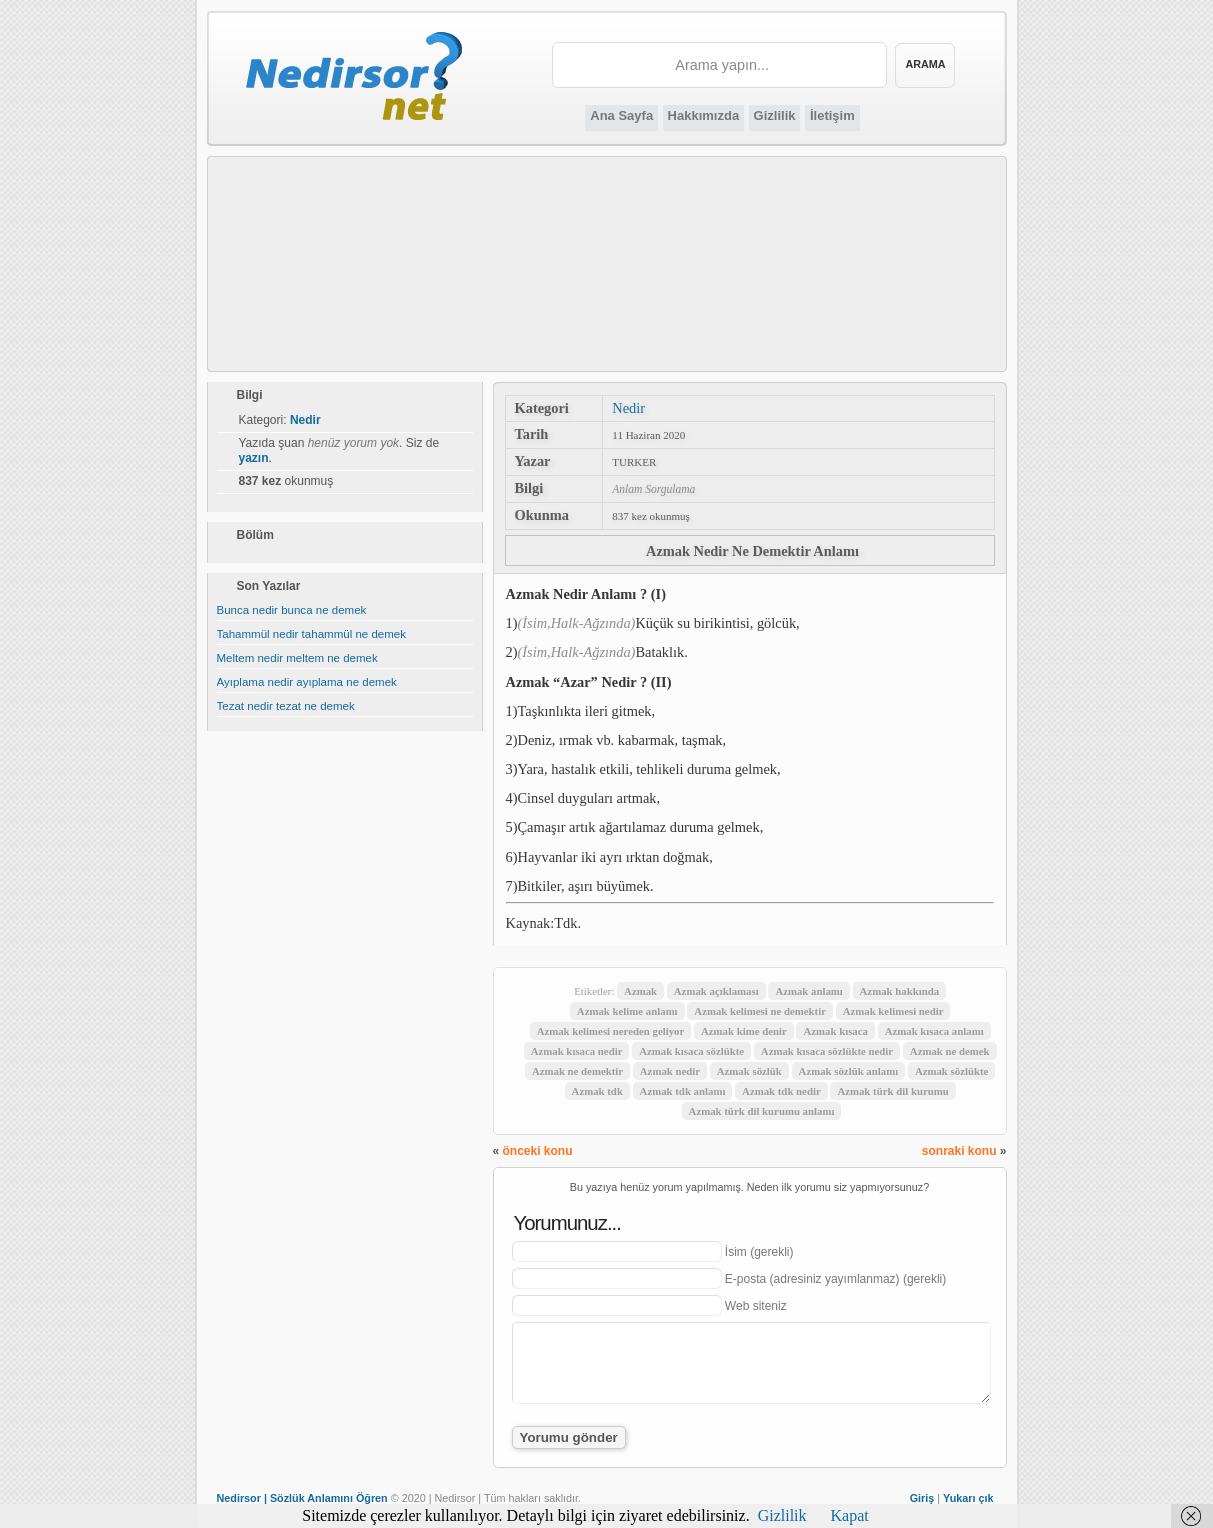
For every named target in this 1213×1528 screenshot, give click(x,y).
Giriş (922, 1498)
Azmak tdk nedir (781, 1091)
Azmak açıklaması (716, 991)
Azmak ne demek (950, 1051)
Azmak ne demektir (577, 1071)
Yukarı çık (968, 1498)
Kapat (850, 1515)
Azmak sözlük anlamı (849, 1071)
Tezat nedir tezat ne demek (286, 706)
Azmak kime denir (744, 1031)
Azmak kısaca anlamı (934, 1031)
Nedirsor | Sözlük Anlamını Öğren (302, 1498)
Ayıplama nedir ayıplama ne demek (307, 682)
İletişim (832, 115)
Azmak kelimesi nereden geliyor (611, 1031)
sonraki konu (959, 1151)
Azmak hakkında (900, 991)
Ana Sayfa (621, 115)
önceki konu (538, 1151)
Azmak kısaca (835, 1031)
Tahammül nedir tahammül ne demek (311, 634)
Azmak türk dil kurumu (892, 1091)
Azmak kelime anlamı (627, 1011)
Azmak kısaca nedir (577, 1051)
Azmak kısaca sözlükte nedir (827, 1051)
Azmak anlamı (808, 991)
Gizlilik (775, 115)
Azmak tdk (597, 1091)
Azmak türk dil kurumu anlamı (762, 1111)
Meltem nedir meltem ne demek (297, 658)
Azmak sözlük (749, 1071)
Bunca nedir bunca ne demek (292, 610)
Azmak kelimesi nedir (893, 1011)
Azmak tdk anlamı (683, 1091)
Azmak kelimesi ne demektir (760, 1011)
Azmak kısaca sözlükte (691, 1051)
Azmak (640, 991)
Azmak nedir (670, 1071)
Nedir (628, 408)
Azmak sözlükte (951, 1071)
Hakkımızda (704, 115)
